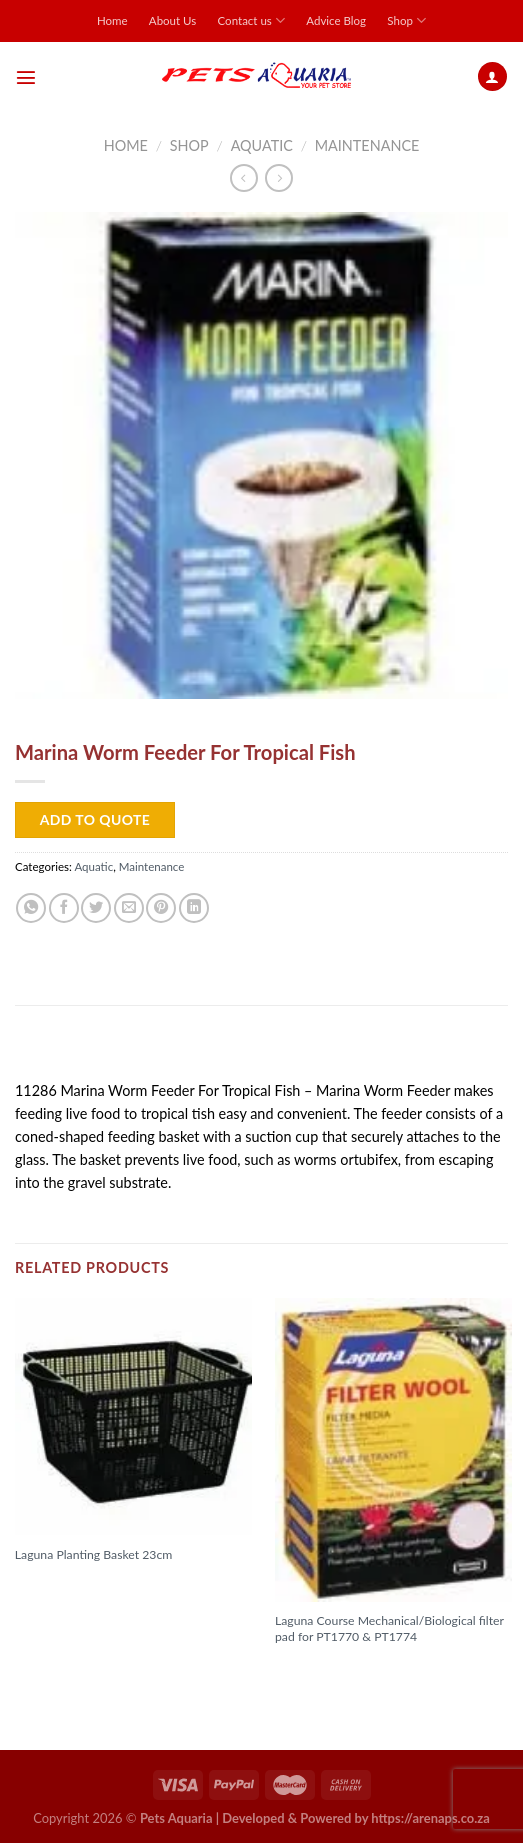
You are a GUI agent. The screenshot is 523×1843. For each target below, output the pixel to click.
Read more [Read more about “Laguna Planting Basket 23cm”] (59, 1587)
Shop (406, 20)
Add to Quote (95, 819)
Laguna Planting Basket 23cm (94, 1554)
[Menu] (26, 77)
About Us (172, 20)
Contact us (251, 20)
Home (112, 20)
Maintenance (367, 145)
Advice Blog (336, 20)
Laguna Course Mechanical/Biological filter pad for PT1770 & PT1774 (389, 1628)
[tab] (261, 1050)
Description (63, 1049)
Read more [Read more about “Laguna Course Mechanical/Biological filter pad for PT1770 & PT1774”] (319, 1670)
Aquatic (262, 145)
